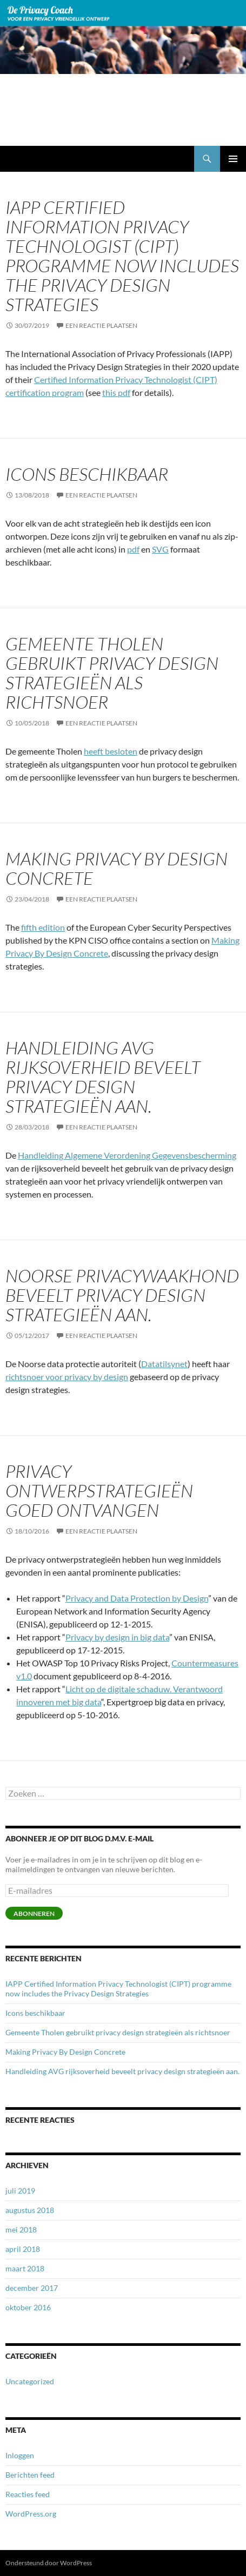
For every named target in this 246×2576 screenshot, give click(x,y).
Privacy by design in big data (117, 1637)
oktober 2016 (28, 2307)
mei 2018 (21, 2229)
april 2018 (22, 2249)
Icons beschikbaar (86, 474)
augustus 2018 (29, 2210)
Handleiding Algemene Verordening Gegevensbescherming (127, 1155)
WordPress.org (30, 2513)
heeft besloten (110, 751)
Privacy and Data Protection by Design (136, 1598)
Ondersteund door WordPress (48, 2563)
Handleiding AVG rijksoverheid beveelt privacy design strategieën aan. (103, 1077)
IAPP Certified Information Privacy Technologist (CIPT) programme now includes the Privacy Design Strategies (122, 255)
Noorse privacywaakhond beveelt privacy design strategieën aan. (122, 1295)
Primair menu (233, 159)
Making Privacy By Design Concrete (116, 868)
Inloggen (19, 2455)
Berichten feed (30, 2474)
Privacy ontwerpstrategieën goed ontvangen (99, 1490)
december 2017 (31, 2287)
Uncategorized (29, 2381)
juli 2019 (20, 2190)
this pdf (116, 392)
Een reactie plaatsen (101, 325)
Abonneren (34, 1913)
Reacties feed (27, 2494)
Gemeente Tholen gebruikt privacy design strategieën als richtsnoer (111, 673)
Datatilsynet (164, 1363)
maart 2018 (24, 2268)
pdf (133, 549)
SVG (160, 549)
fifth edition (43, 927)
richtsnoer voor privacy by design (66, 1376)
